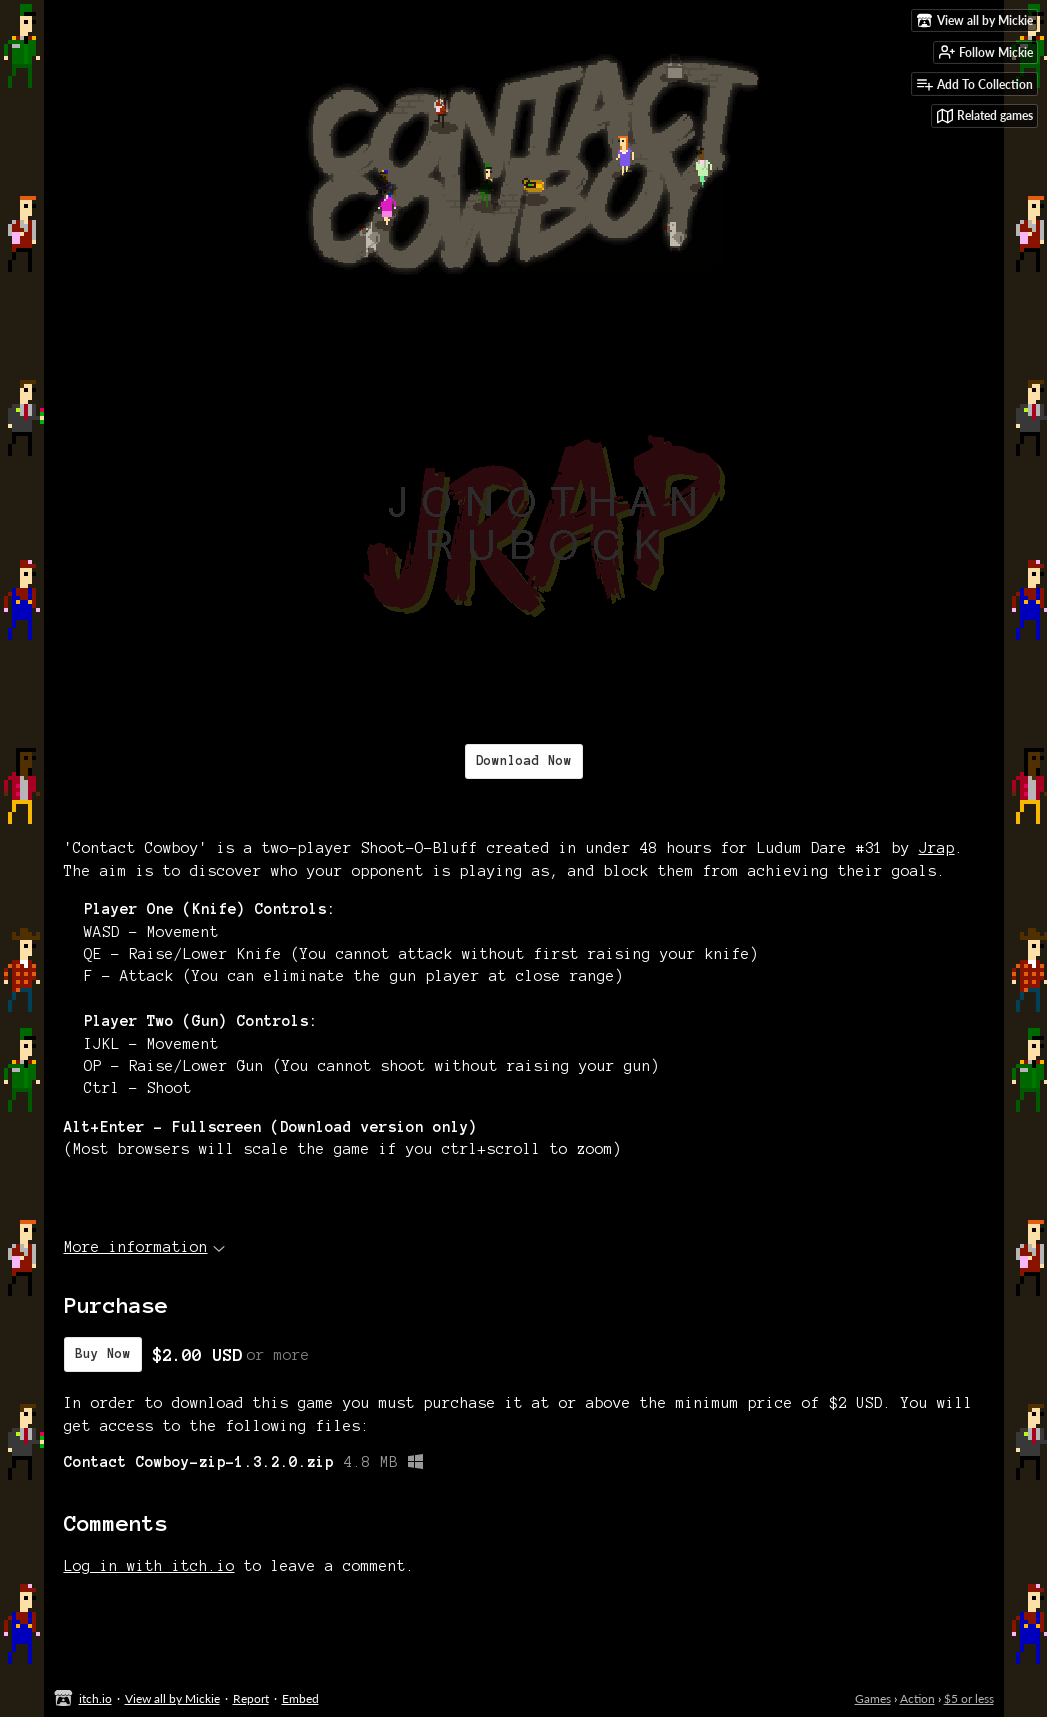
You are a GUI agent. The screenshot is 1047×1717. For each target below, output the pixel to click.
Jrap (937, 848)
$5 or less (969, 1698)
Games (873, 1698)
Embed (300, 1698)
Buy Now (103, 1354)
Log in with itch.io (149, 1566)
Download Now (524, 761)
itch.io (95, 1698)
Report (251, 1698)
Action (917, 1698)
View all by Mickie (172, 1698)
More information (144, 1247)
